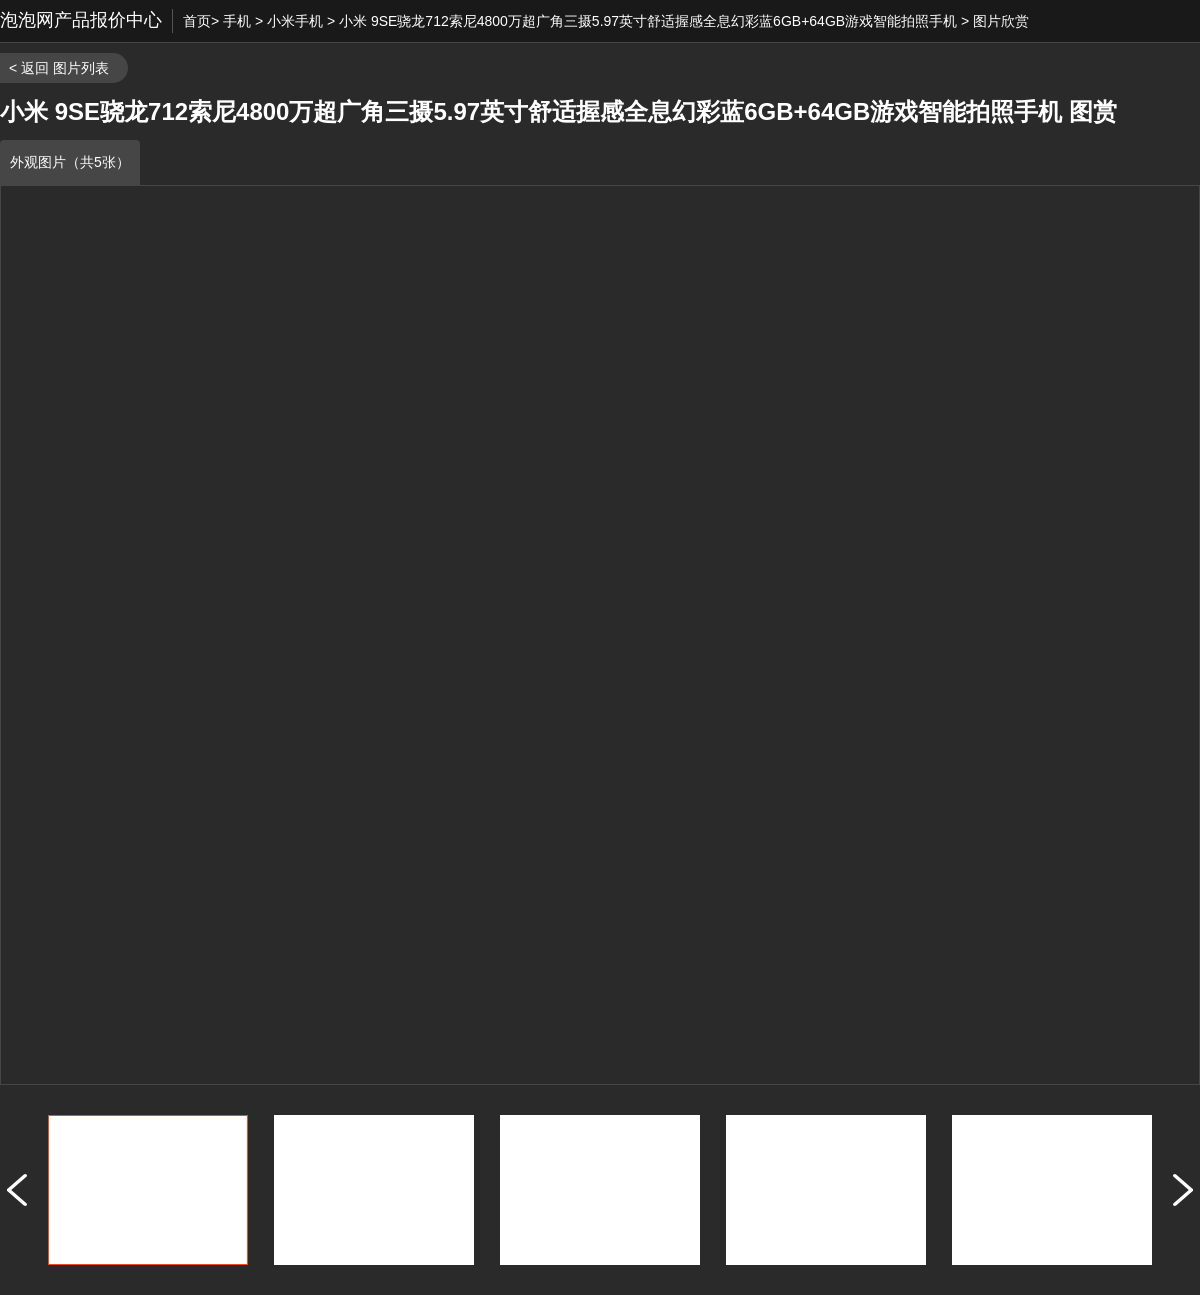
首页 (197, 21)
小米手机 (295, 21)
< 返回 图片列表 (59, 68)
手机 (237, 21)
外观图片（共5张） (70, 162)
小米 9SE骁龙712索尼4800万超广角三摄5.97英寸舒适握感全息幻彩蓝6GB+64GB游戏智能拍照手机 (648, 21)
